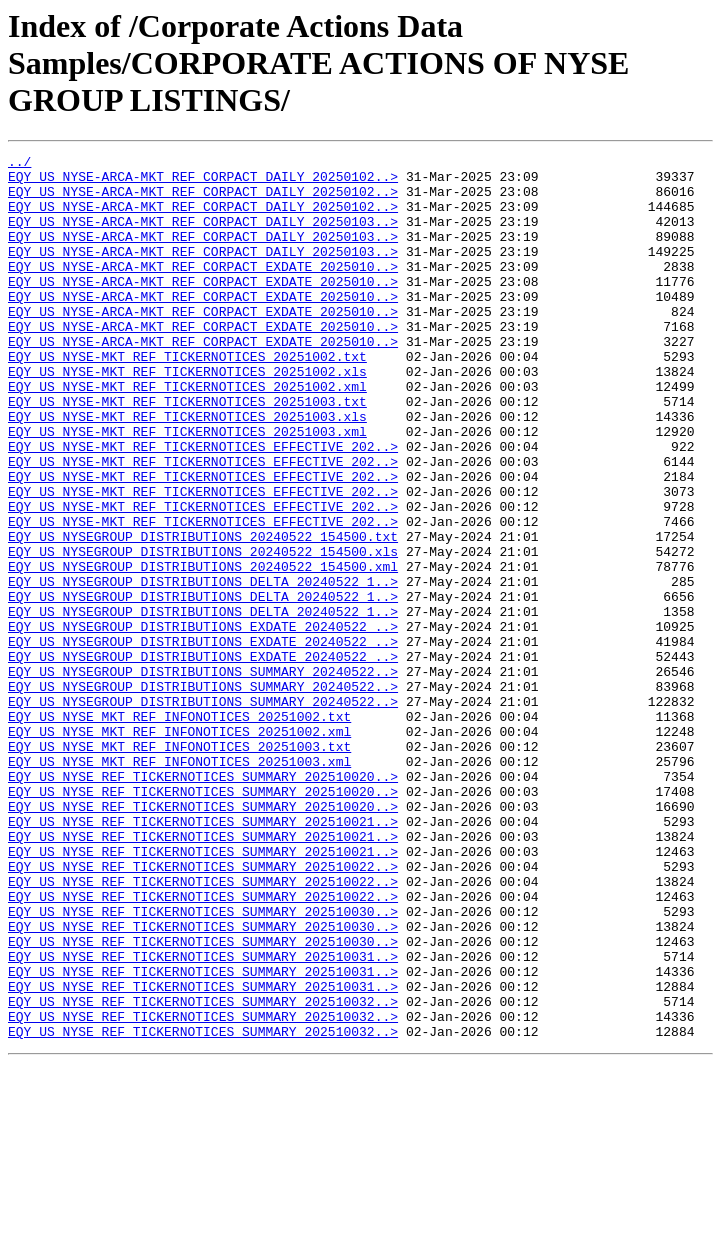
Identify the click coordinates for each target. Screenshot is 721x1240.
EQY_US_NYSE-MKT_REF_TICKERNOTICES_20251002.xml (187, 434)
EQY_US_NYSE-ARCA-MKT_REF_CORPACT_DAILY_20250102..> (203, 182)
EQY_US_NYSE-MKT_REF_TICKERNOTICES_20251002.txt (187, 398)
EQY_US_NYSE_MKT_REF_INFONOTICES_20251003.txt (179, 866)
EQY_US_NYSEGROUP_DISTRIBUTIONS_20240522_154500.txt (203, 614)
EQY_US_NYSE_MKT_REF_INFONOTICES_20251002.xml (179, 848)
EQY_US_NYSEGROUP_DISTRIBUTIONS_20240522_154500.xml (203, 650)
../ (19, 164)
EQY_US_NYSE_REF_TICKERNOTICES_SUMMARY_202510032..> (203, 1172)
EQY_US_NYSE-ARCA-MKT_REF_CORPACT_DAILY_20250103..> (203, 236)
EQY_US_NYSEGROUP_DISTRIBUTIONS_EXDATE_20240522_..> (203, 722)
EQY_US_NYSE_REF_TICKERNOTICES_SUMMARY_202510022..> (203, 1010)
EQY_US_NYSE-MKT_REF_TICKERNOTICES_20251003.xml (187, 488)
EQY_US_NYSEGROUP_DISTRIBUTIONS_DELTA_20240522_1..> (203, 668)
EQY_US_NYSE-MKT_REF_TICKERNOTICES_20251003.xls (187, 470)
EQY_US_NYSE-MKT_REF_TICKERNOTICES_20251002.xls (187, 416)
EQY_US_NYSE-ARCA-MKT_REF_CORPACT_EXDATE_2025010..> (203, 290)
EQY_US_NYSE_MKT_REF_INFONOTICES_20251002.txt (179, 830)
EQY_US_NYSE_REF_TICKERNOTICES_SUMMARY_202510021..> (203, 956)
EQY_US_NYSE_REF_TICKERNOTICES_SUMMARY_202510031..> (203, 1118)
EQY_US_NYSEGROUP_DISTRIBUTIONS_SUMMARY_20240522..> (203, 776)
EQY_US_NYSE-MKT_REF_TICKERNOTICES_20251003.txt (187, 452)
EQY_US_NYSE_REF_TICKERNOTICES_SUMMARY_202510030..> (203, 1064)
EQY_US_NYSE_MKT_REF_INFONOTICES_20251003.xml (179, 884)
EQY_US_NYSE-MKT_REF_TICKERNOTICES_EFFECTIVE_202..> (203, 506)
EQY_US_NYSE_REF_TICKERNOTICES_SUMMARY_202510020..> (203, 902)
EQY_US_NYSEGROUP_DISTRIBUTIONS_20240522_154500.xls (203, 632)
